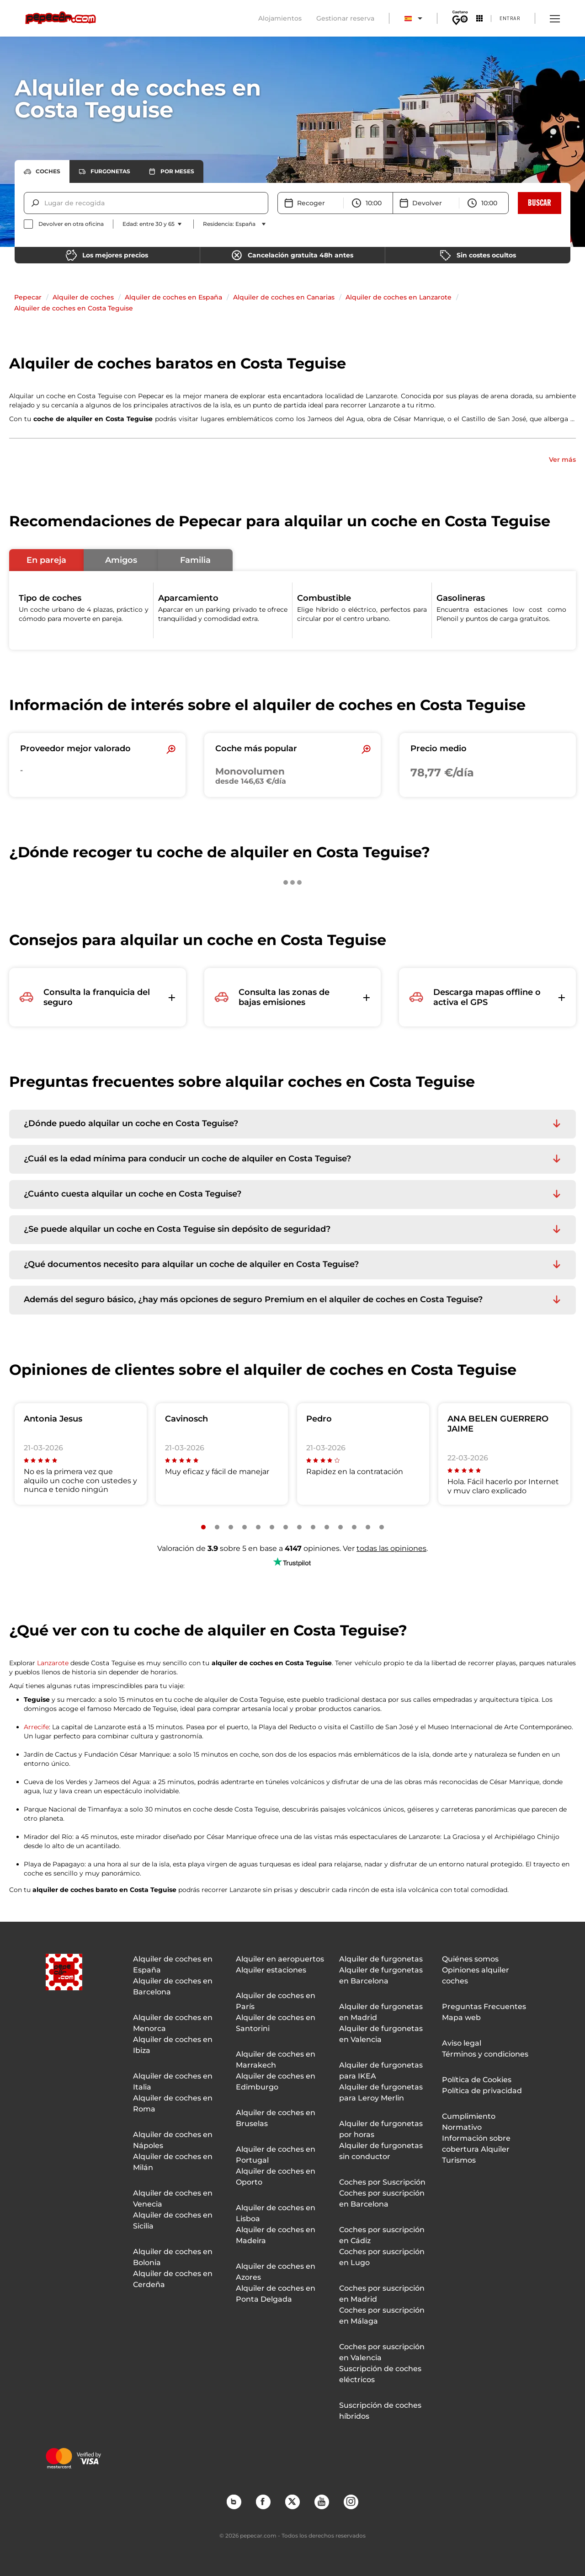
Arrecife (36, 1727)
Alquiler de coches (83, 297)
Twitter (292, 2501)
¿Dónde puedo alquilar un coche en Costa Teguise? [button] (131, 1123)
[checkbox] (64, 224)
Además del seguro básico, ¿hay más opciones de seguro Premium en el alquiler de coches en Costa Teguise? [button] (253, 1299)
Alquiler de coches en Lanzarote (399, 297)
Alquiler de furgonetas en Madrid (381, 2012)
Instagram (350, 2501)
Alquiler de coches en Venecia (173, 2198)
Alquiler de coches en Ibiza (173, 2045)
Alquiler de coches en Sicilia (173, 2220)
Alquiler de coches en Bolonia (173, 2257)
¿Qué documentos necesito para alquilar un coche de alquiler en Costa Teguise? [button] (191, 1264)
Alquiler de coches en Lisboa (275, 2213)
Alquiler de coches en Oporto (275, 2176)
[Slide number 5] (258, 1527)
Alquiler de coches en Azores (275, 2272)
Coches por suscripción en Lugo (382, 2257)
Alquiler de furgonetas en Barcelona (381, 1975)
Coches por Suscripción (382, 2182)
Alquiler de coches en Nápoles (173, 2140)
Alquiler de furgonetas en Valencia (381, 2034)
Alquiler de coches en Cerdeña (173, 2279)
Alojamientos (280, 18)
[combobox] (45, 203)
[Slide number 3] (231, 1527)
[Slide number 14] (381, 1527)
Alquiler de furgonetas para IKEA (381, 2070)
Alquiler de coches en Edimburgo (275, 2081)
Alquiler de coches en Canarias (284, 297)
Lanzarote (53, 1663)
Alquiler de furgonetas (381, 1959)
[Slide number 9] (313, 1527)
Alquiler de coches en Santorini (275, 2023)
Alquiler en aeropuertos (280, 1959)
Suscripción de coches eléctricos (380, 2374)
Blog (233, 2501)
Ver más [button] (562, 459)
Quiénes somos (470, 1959)
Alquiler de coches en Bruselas (275, 2118)
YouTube (321, 2501)
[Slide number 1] (203, 1527)
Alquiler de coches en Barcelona (173, 1986)
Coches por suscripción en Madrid (382, 2293)
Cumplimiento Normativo (468, 2122)
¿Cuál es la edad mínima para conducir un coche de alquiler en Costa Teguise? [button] (187, 1159)
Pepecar (28, 297)
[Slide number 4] (244, 1527)
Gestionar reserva (345, 18)
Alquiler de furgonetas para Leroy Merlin (381, 2092)
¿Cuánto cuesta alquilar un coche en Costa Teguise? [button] (132, 1194)
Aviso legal (461, 2043)
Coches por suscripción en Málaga (382, 2315)
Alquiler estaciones (271, 1970)
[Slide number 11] (340, 1527)
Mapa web (461, 2017)
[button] (46, 560)
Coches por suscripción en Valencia (382, 2352)
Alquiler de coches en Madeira (275, 2235)
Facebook (263, 2501)
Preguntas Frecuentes (484, 2006)
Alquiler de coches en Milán (173, 2162)
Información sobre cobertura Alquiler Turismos (476, 2149)
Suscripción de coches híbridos (380, 2411)
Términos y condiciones (485, 2054)
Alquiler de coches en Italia (173, 2081)
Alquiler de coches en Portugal (275, 2154)
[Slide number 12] (354, 1527)
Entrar (510, 18)
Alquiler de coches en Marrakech (275, 2059)
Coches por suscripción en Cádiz (382, 2235)
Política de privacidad (482, 2090)
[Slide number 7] (285, 1527)
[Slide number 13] (368, 1527)
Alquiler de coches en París (275, 2001)
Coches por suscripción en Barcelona (382, 2198)
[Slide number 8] (299, 1527)
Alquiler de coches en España (173, 297)
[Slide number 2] (217, 1527)
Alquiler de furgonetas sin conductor (381, 2151)
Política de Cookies (476, 2079)
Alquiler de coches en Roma (173, 2103)
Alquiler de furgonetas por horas (381, 2129)
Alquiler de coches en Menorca (173, 2023)
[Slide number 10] (326, 1527)
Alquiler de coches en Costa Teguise (73, 308)
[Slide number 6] (272, 1527)
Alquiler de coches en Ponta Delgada (275, 2293)
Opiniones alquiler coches (475, 1975)
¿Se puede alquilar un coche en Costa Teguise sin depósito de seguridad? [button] (177, 1229)
